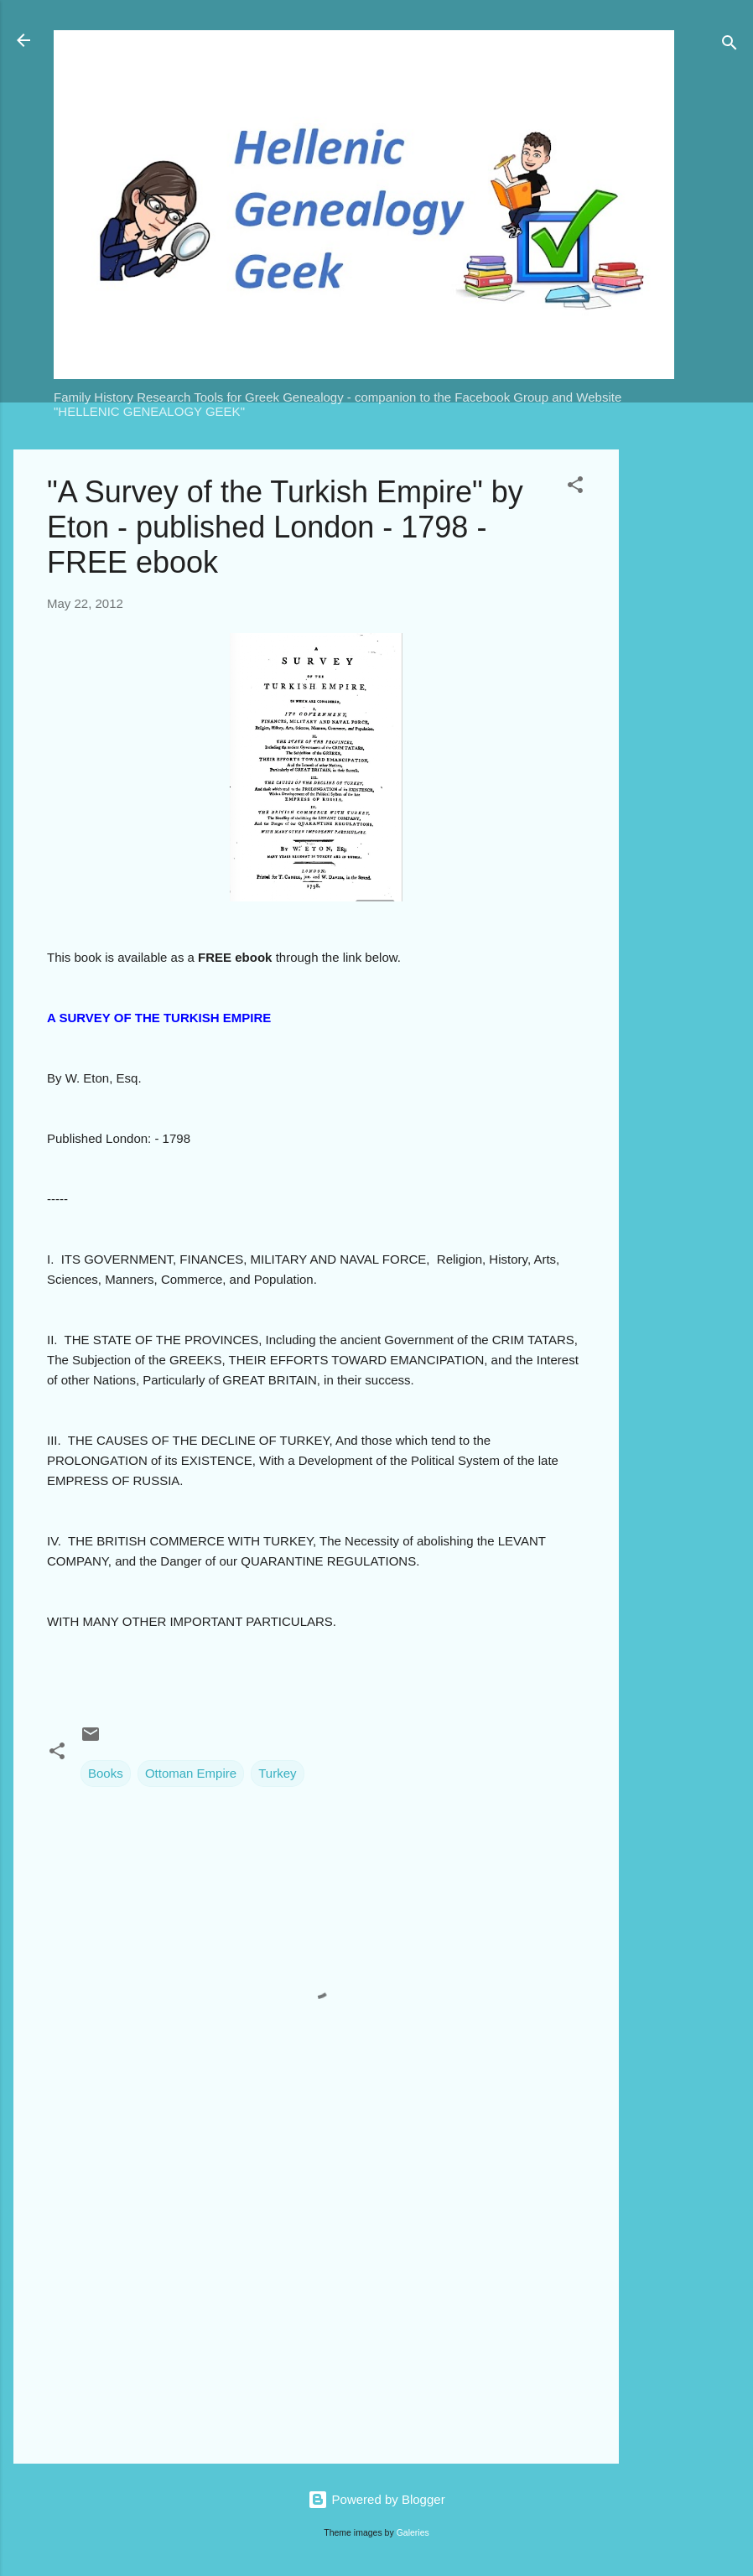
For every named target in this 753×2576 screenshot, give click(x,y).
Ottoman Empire (190, 1773)
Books (105, 1773)
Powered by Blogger (376, 2499)
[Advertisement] (686, 701)
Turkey (277, 1773)
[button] (575, 488)
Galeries (413, 2532)
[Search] (729, 45)
